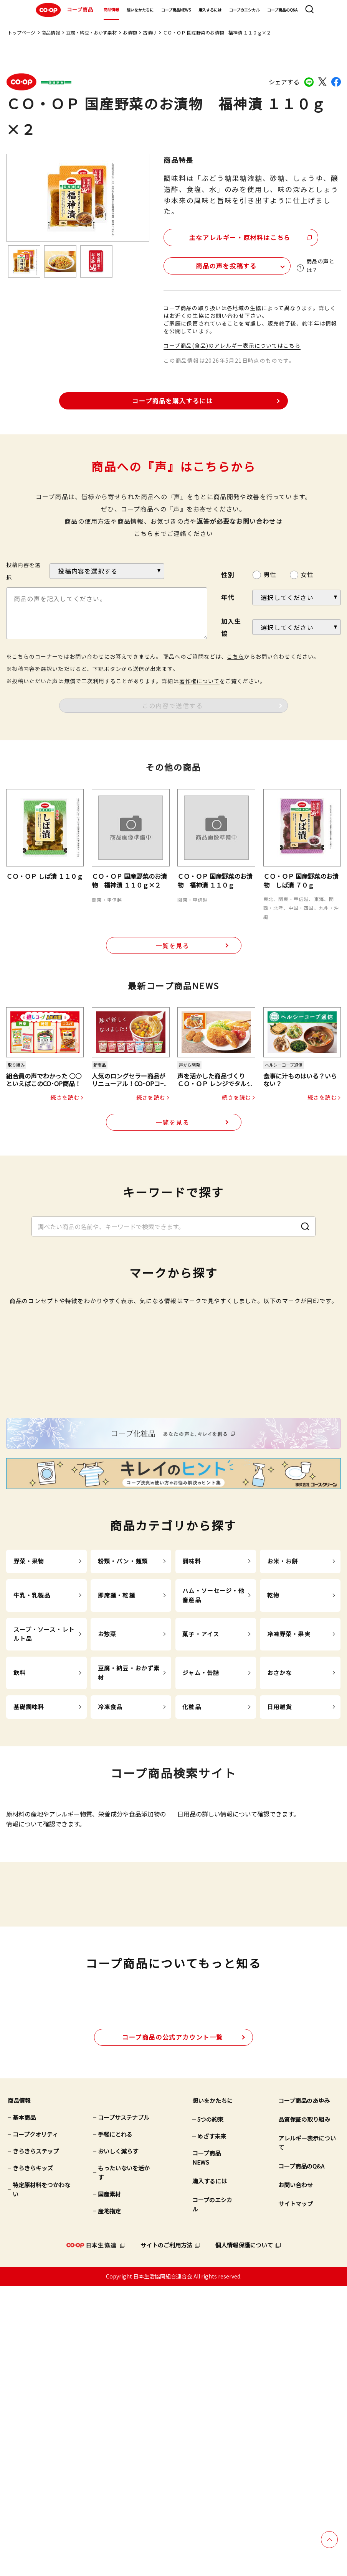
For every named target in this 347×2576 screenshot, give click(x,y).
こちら (144, 531)
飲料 (19, 1859)
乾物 (273, 1782)
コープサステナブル (123, 2408)
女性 (307, 572)
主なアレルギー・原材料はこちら (230, 235)
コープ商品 (63, 10)
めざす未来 (211, 2427)
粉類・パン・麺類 (123, 1748)
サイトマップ (295, 2494)
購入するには (209, 10)
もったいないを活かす (124, 2463)
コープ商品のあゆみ (304, 2391)
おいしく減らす (118, 2442)
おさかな (279, 1859)
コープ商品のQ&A (282, 10)
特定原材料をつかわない (41, 2480)
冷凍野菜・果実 (289, 1821)
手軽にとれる (115, 2425)
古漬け (150, 32)
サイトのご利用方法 (166, 2536)
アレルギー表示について (307, 2433)
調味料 (191, 1748)
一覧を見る (173, 944)
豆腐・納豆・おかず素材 (91, 32)
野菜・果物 (29, 1748)
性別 (227, 573)
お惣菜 (107, 1821)
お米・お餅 (282, 1748)
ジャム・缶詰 (200, 1859)
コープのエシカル (244, 10)
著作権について (199, 679)
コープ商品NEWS (176, 10)
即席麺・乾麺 (116, 1782)
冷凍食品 (110, 1893)
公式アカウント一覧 (172, 2327)
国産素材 (109, 2485)
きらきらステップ (36, 2442)
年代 (227, 596)
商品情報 (111, 9)
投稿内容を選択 (23, 569)
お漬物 (130, 32)
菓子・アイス (200, 1821)
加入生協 (231, 625)
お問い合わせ (295, 2475)
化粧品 (191, 1893)
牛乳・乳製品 (32, 1782)
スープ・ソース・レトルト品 (43, 1820)
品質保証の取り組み (304, 2410)
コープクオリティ (35, 2425)
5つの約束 (210, 2410)
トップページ (21, 32)
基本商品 (24, 2408)
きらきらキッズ (33, 2458)
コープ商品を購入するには (172, 399)
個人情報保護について (244, 2536)
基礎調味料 (29, 1893)
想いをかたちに (140, 10)
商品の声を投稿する (209, 264)
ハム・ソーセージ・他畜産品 (213, 1781)
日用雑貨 (279, 1893)
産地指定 (109, 2501)
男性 (269, 572)
